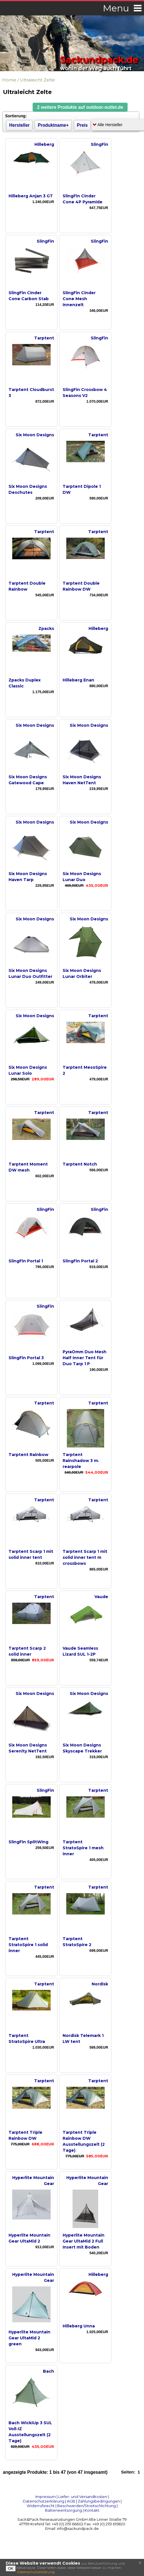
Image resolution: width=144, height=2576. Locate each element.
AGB (71, 2501)
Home (9, 80)
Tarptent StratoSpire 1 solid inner (28, 1944)
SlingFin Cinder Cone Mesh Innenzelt (79, 298)
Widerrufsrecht (41, 2505)
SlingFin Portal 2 (80, 1261)
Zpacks (46, 628)
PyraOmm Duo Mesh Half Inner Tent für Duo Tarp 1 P (84, 1357)
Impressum (45, 2496)
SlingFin (99, 144)
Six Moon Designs (35, 434)
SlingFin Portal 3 (26, 1357)
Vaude (101, 1596)
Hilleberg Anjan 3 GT (31, 195)
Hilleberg (44, 144)
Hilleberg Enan (78, 680)
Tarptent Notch (80, 1164)
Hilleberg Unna (79, 2326)
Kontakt (92, 2510)
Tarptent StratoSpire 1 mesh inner (83, 1847)
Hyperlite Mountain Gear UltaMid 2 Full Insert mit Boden (83, 2241)
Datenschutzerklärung (43, 2501)
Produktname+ (53, 125)
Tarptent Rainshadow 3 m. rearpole (81, 1460)
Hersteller (19, 125)
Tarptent (44, 338)
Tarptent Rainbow (28, 1454)
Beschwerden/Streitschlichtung (86, 2505)
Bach (48, 2371)
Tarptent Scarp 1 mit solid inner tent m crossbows (85, 1557)
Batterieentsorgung (63, 2510)
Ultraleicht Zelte (37, 80)
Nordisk (100, 1984)
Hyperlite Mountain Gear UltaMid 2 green (29, 2337)
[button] (80, 107)
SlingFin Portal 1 (26, 1261)
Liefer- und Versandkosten (82, 2496)
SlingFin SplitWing (28, 1841)
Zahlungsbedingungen (99, 2501)
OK (10, 2568)
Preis (82, 125)
